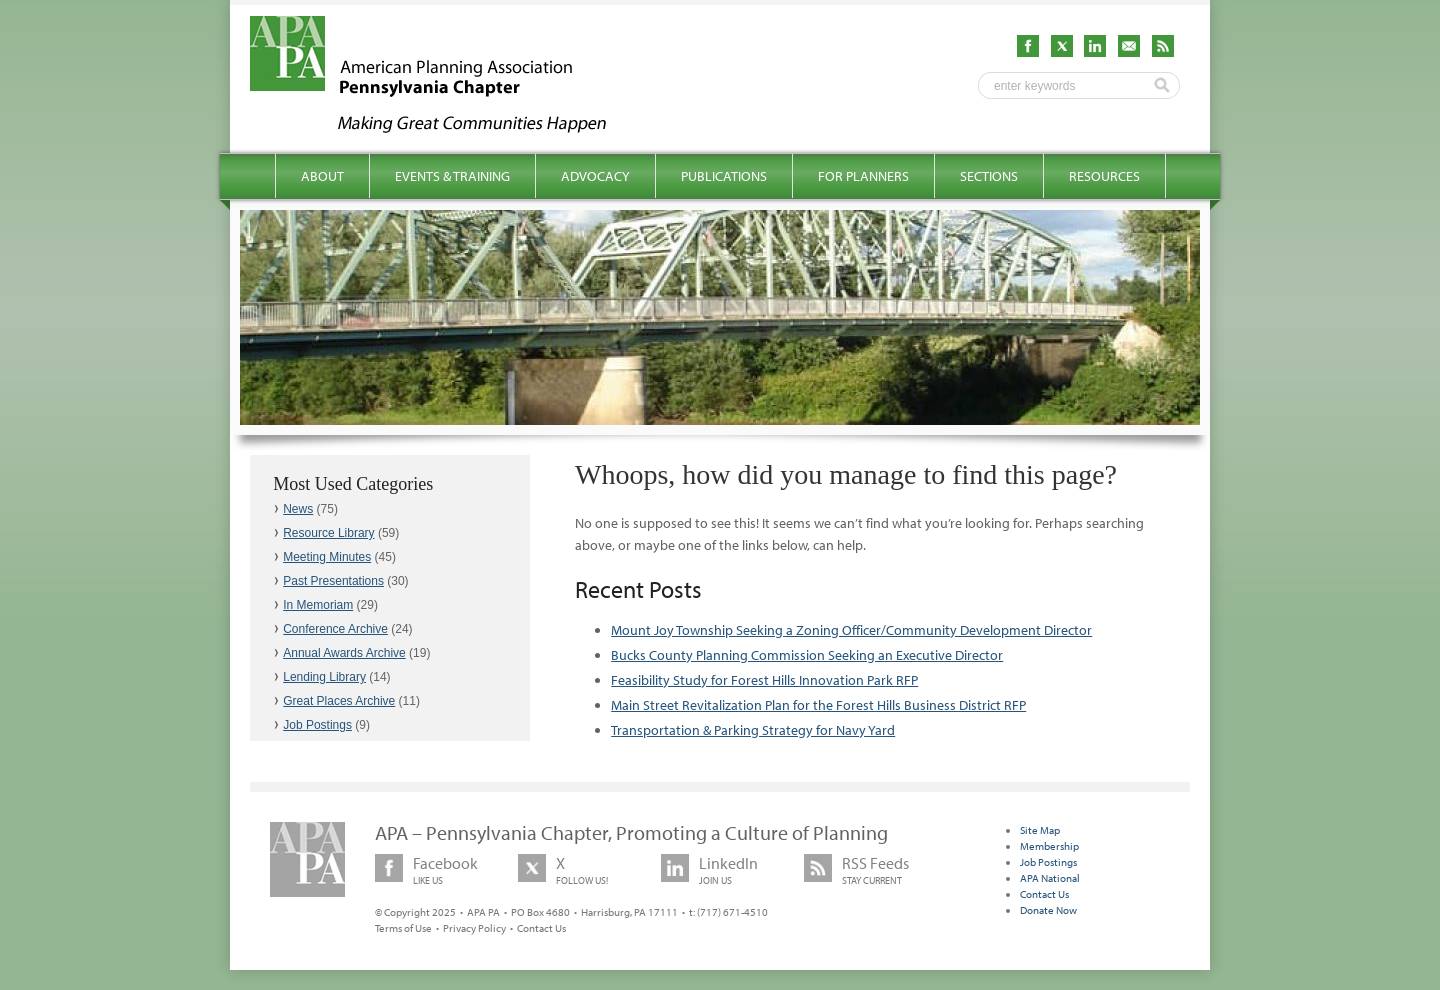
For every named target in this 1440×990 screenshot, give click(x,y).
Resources (1104, 176)
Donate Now (1048, 910)
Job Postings (317, 725)
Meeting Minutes (327, 557)
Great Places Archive (339, 701)
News (298, 509)
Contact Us (541, 928)
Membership (1049, 846)
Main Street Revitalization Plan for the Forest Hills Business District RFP (818, 705)
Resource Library (328, 533)
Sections (989, 176)
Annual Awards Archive (344, 653)
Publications (724, 176)
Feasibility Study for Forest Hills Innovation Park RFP (764, 680)
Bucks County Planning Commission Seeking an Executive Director (807, 655)
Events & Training (452, 176)
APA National (1050, 878)
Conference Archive (335, 629)
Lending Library (324, 677)
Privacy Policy (474, 928)
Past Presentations (333, 581)
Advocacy (595, 176)
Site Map (1040, 830)
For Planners (863, 176)
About (322, 176)
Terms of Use (403, 928)
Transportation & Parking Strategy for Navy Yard (753, 730)
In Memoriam (318, 605)
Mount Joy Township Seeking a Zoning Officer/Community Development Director (851, 630)
